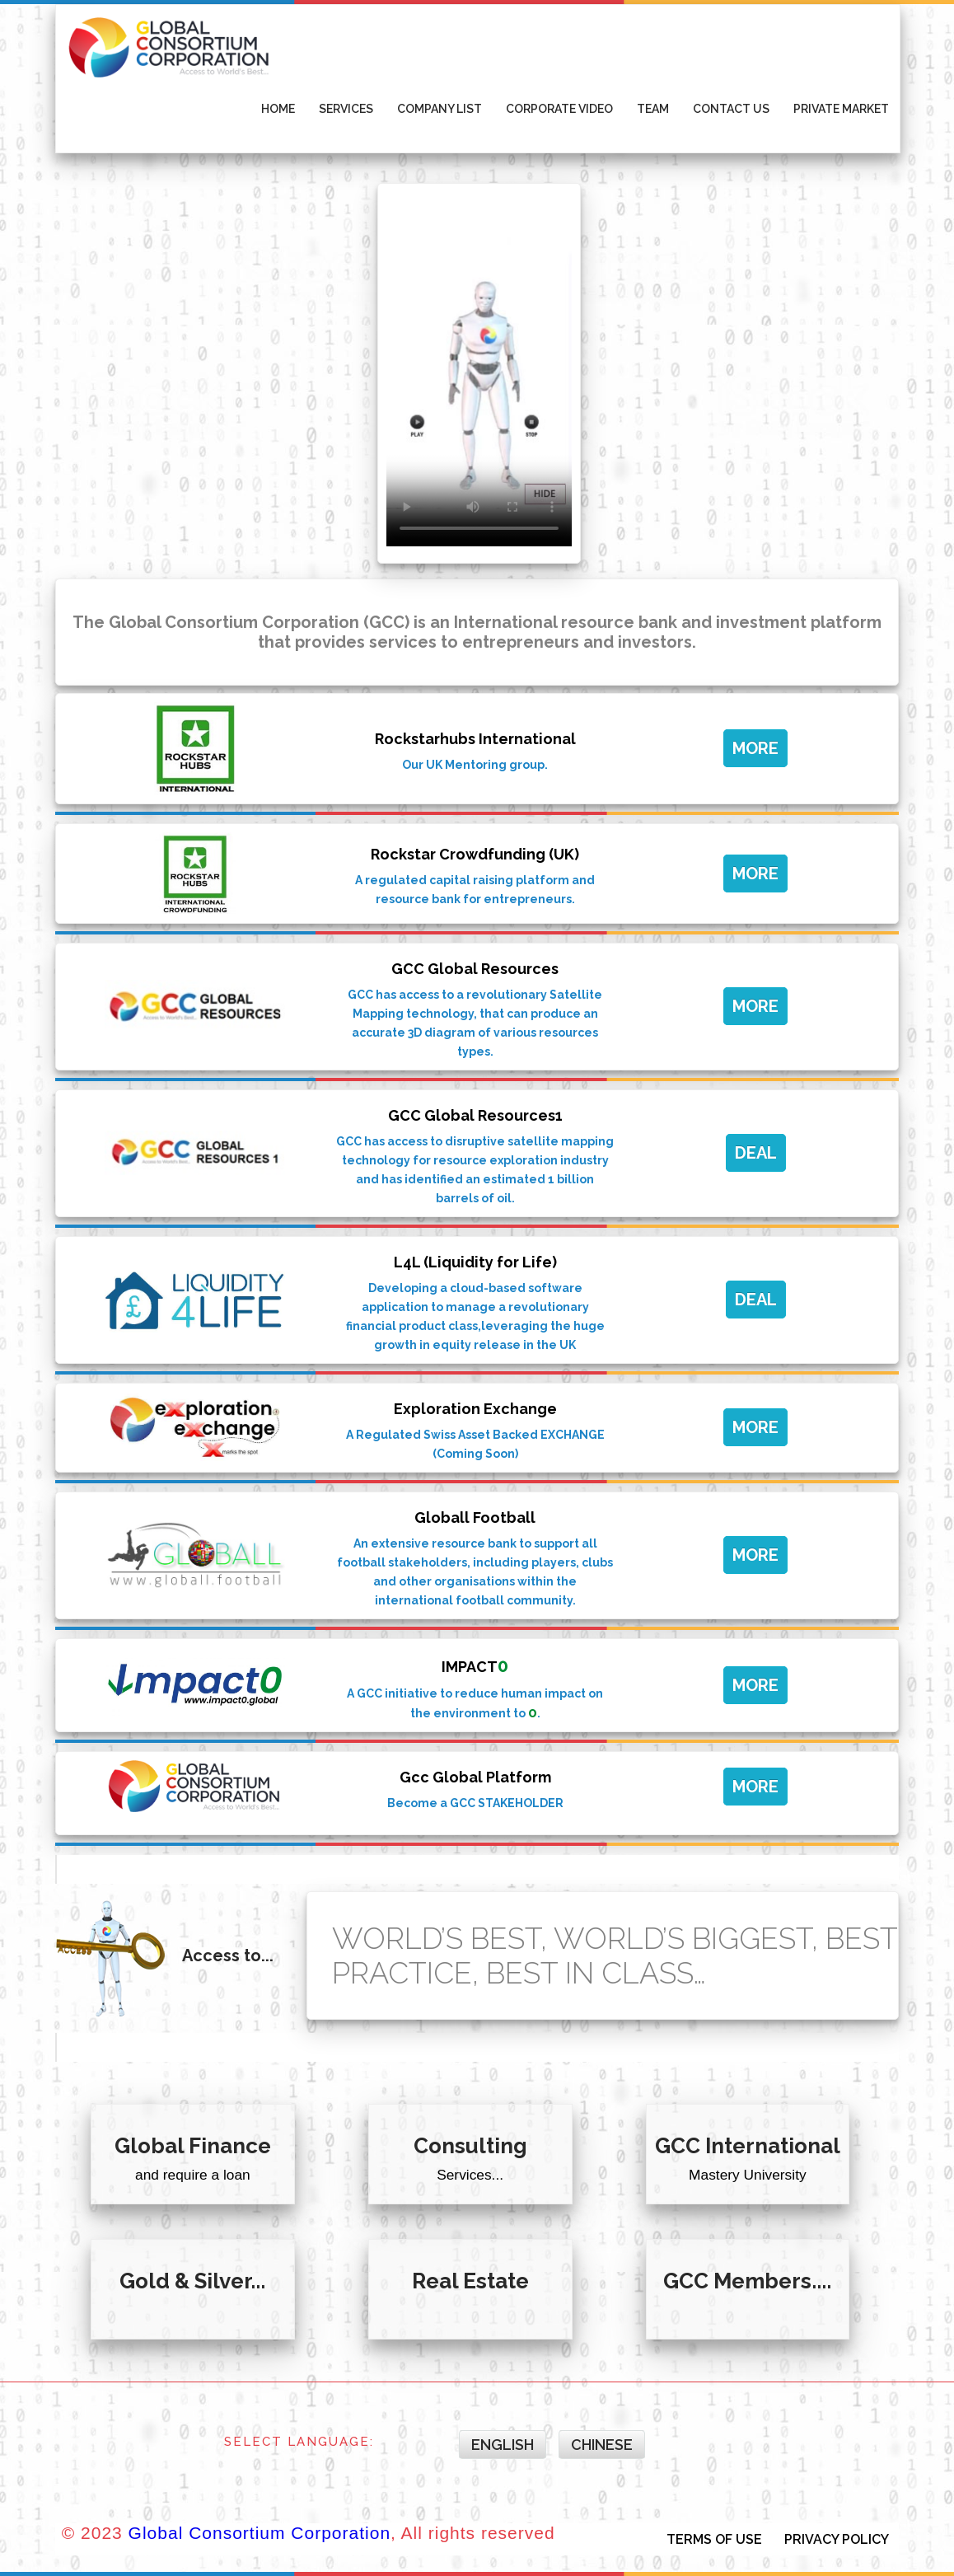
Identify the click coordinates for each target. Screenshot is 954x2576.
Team (653, 108)
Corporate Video (559, 108)
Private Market (841, 108)
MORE (755, 748)
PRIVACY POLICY (836, 2539)
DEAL (756, 1153)
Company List (439, 108)
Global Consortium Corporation (259, 2532)
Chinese (602, 2444)
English (502, 2444)
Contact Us (731, 108)
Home (278, 108)
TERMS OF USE (714, 2539)
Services (346, 108)
